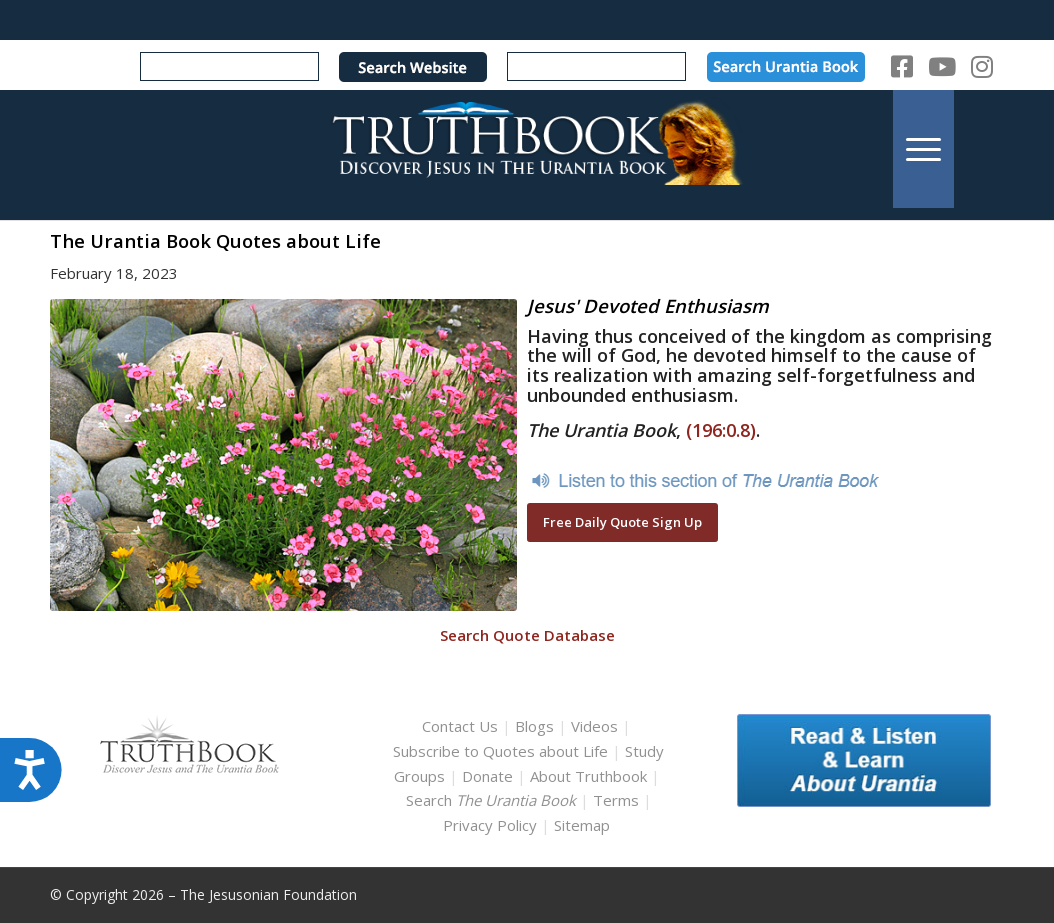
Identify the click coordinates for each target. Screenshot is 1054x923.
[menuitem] (923, 148)
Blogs (534, 726)
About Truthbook (588, 776)
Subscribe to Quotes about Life (500, 751)
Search (493, 800)
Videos (594, 726)
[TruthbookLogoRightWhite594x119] (527, 148)
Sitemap (582, 825)
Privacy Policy (490, 825)
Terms (616, 800)
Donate (487, 776)
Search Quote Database (527, 635)
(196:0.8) (721, 430)
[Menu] (923, 148)
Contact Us (460, 726)
